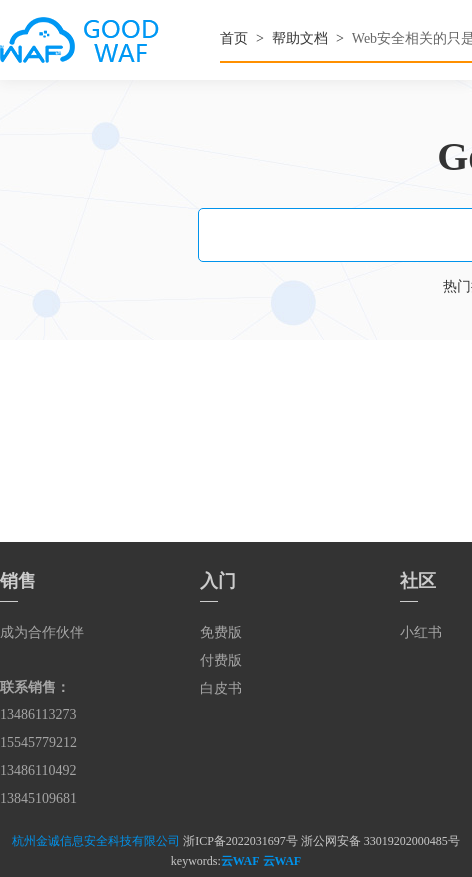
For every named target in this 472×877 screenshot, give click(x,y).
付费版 (221, 660)
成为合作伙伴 (42, 632)
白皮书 (221, 688)
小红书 (421, 632)
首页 (234, 38)
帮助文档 (300, 38)
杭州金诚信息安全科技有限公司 (96, 841)
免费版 (221, 632)
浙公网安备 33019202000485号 (380, 841)
